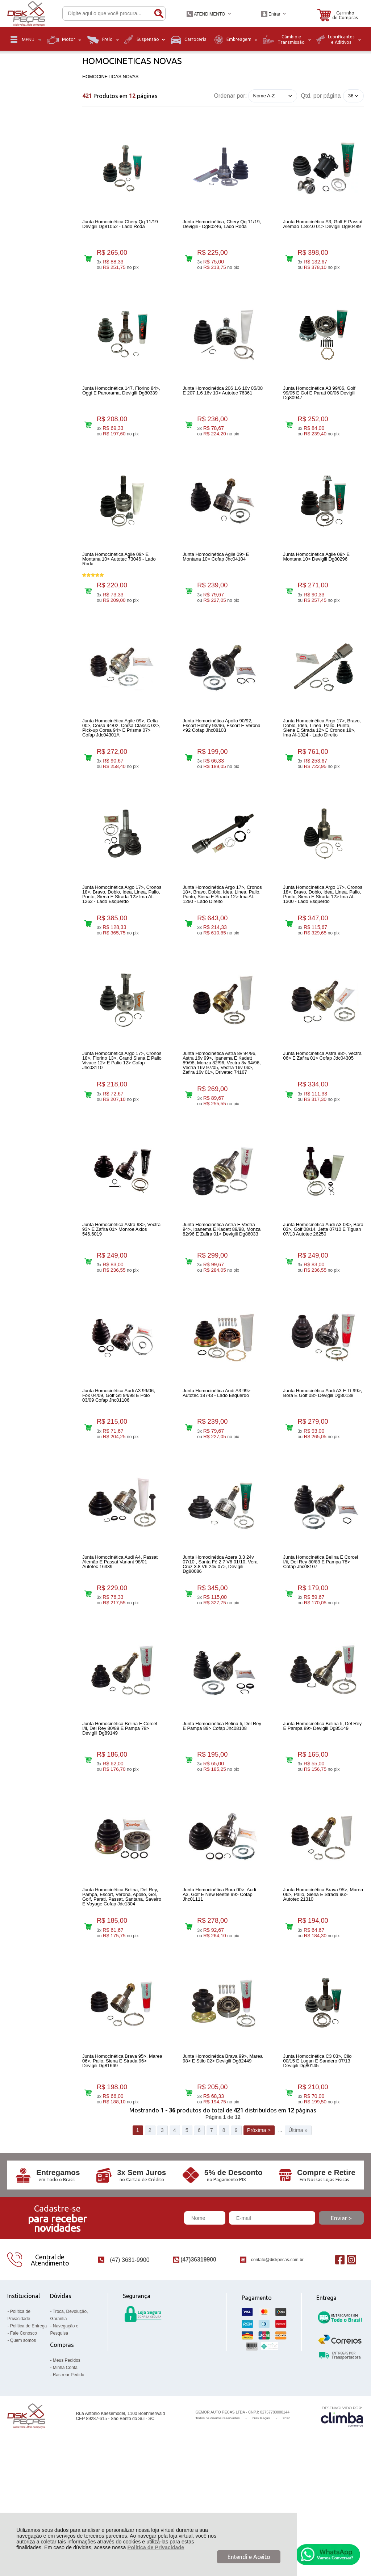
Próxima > (259, 2241)
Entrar (274, 14)
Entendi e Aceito (249, 2557)
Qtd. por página (321, 96)
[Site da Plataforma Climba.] (342, 2527)
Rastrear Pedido (68, 2485)
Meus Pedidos (66, 2471)
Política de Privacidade (156, 2547)
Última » (298, 2241)
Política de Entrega (28, 2437)
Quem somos (23, 2451)
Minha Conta (65, 2478)
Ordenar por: (230, 95)
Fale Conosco (23, 2444)
